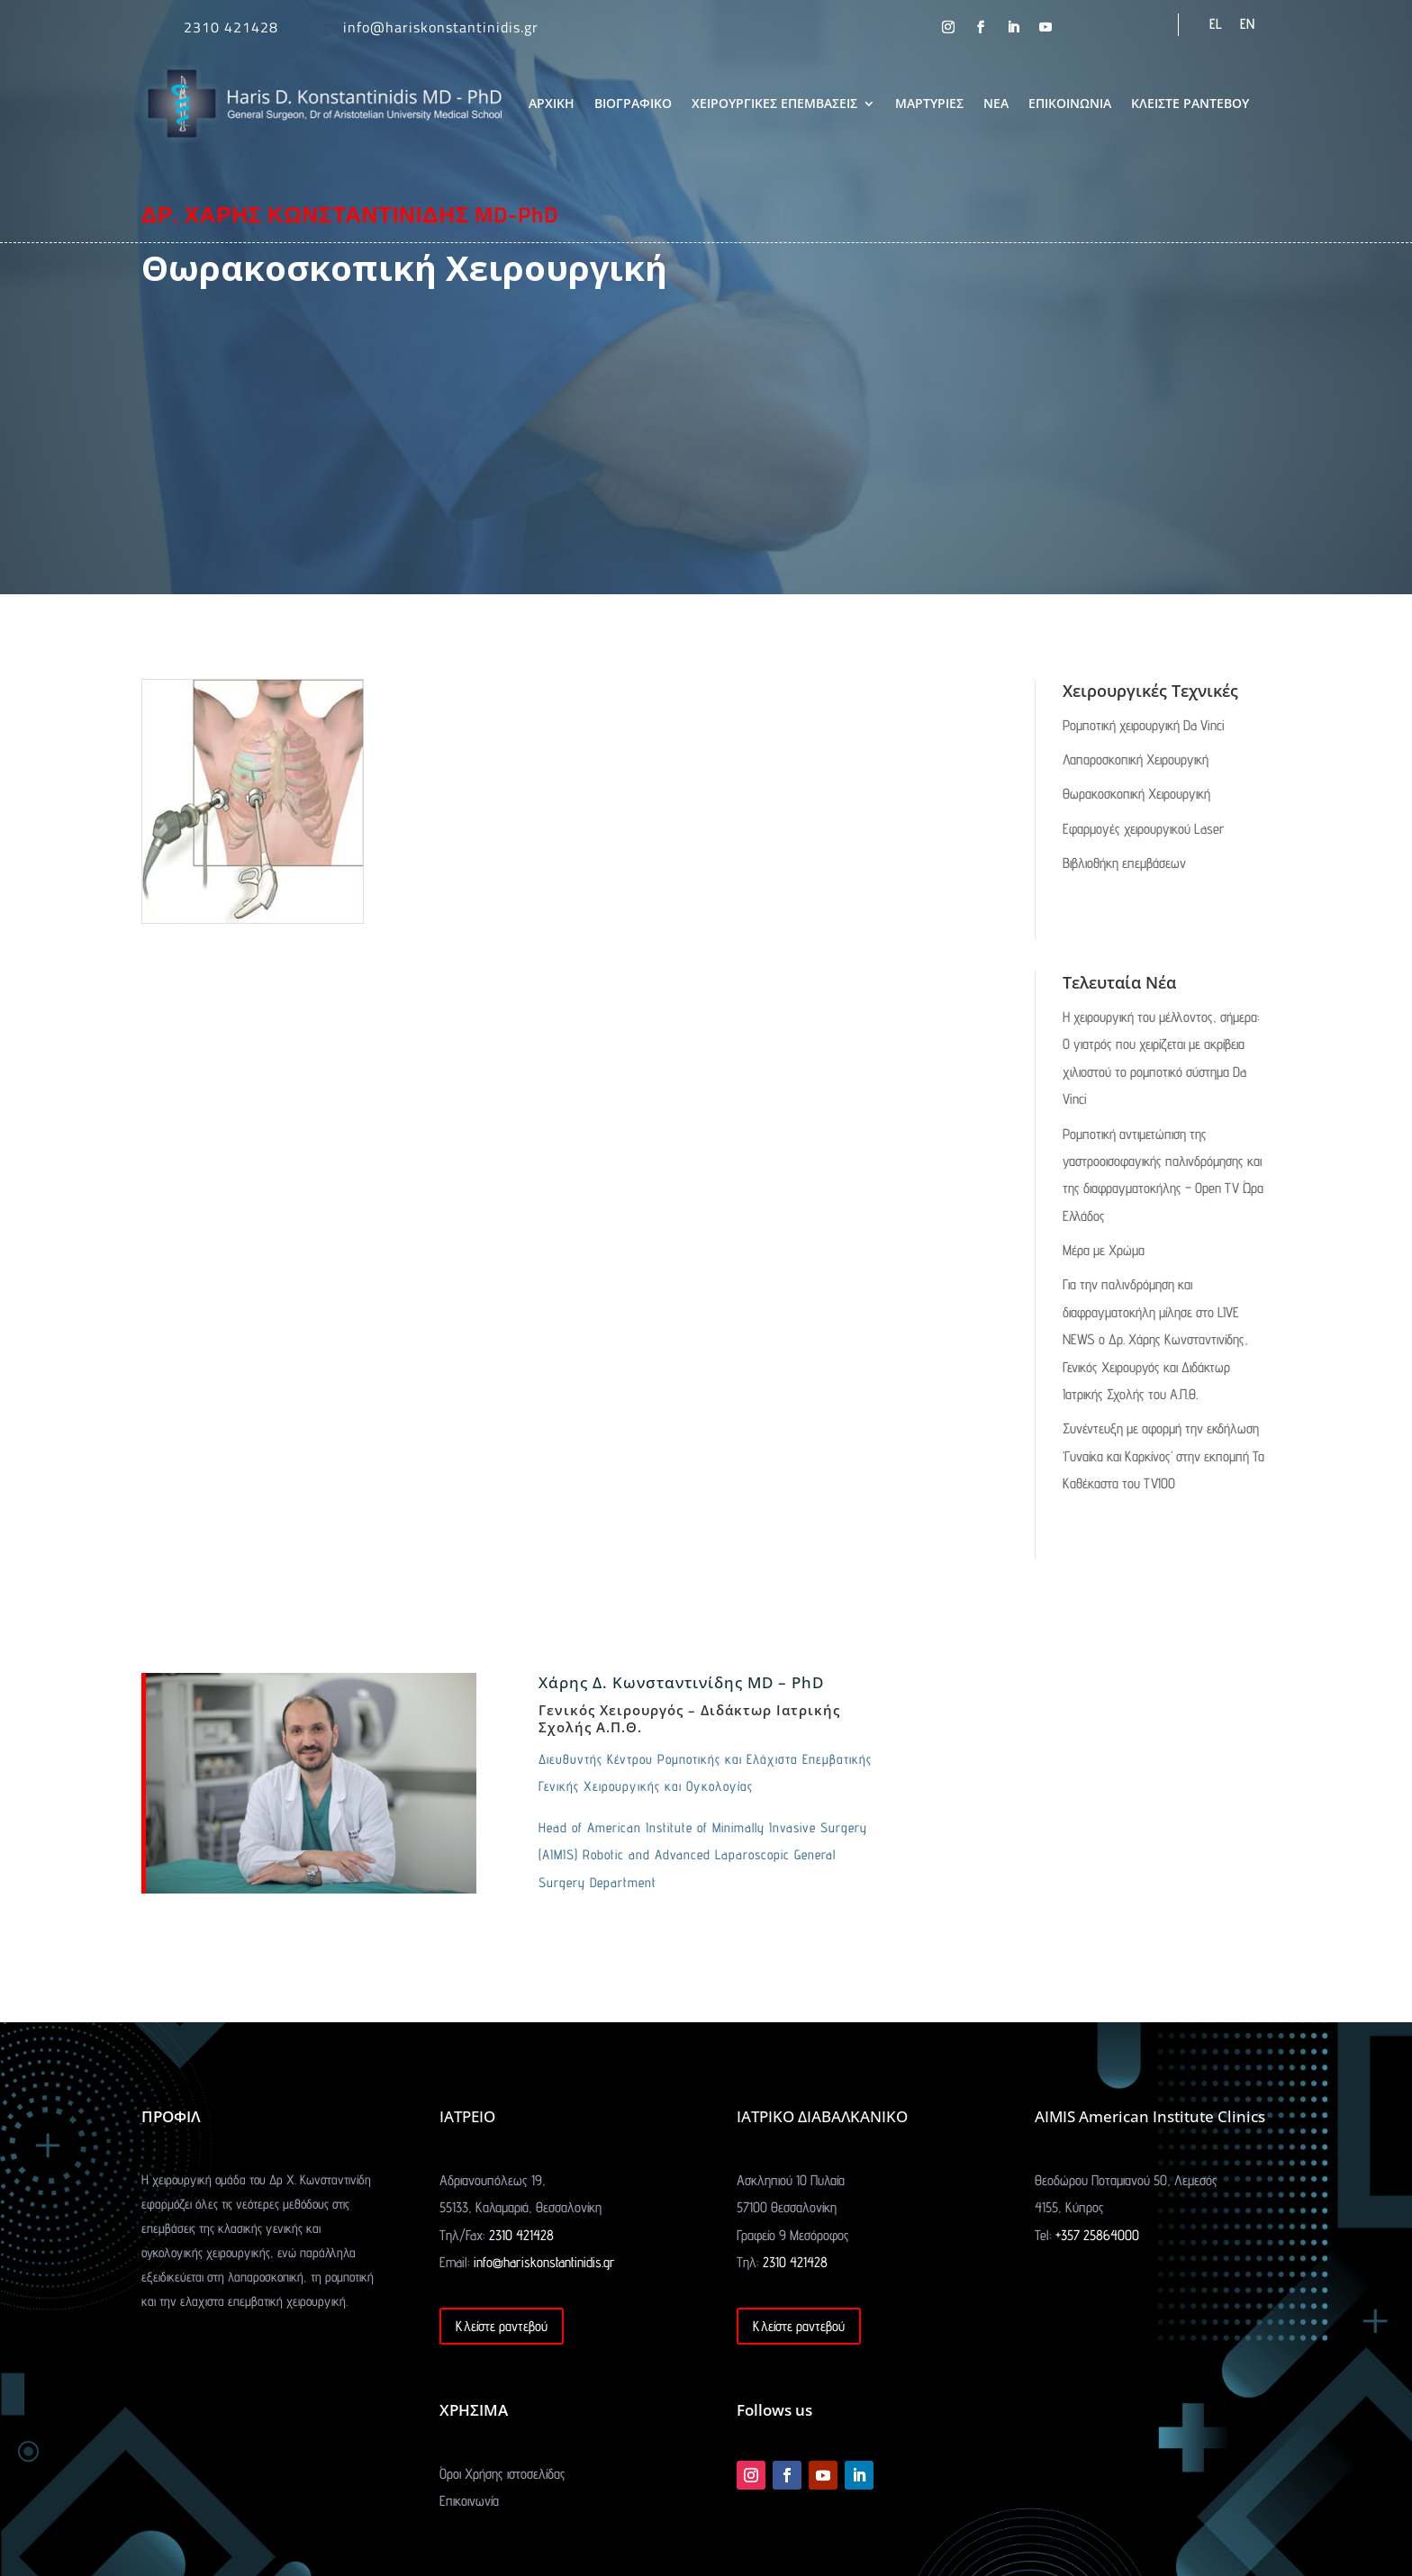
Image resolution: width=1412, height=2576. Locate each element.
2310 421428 (231, 27)
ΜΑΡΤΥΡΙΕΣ (929, 103)
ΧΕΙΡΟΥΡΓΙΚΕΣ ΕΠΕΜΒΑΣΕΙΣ (774, 103)
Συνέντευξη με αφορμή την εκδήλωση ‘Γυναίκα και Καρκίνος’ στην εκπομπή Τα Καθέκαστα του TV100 (1163, 1456)
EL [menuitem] (1215, 23)
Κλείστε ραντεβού (502, 2326)
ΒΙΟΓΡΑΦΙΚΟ (633, 103)
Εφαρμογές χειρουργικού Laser (1144, 828)
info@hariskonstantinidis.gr (441, 27)
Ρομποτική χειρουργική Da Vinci (1144, 725)
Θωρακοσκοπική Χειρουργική (1136, 793)
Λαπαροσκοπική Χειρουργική (1135, 759)
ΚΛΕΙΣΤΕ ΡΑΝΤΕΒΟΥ (1190, 103)
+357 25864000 (1097, 2235)
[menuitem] (1215, 24)
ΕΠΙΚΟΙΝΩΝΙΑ (1069, 103)
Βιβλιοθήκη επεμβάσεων (1124, 863)
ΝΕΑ (996, 103)
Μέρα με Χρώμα (1104, 1250)
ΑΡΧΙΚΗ (552, 103)
